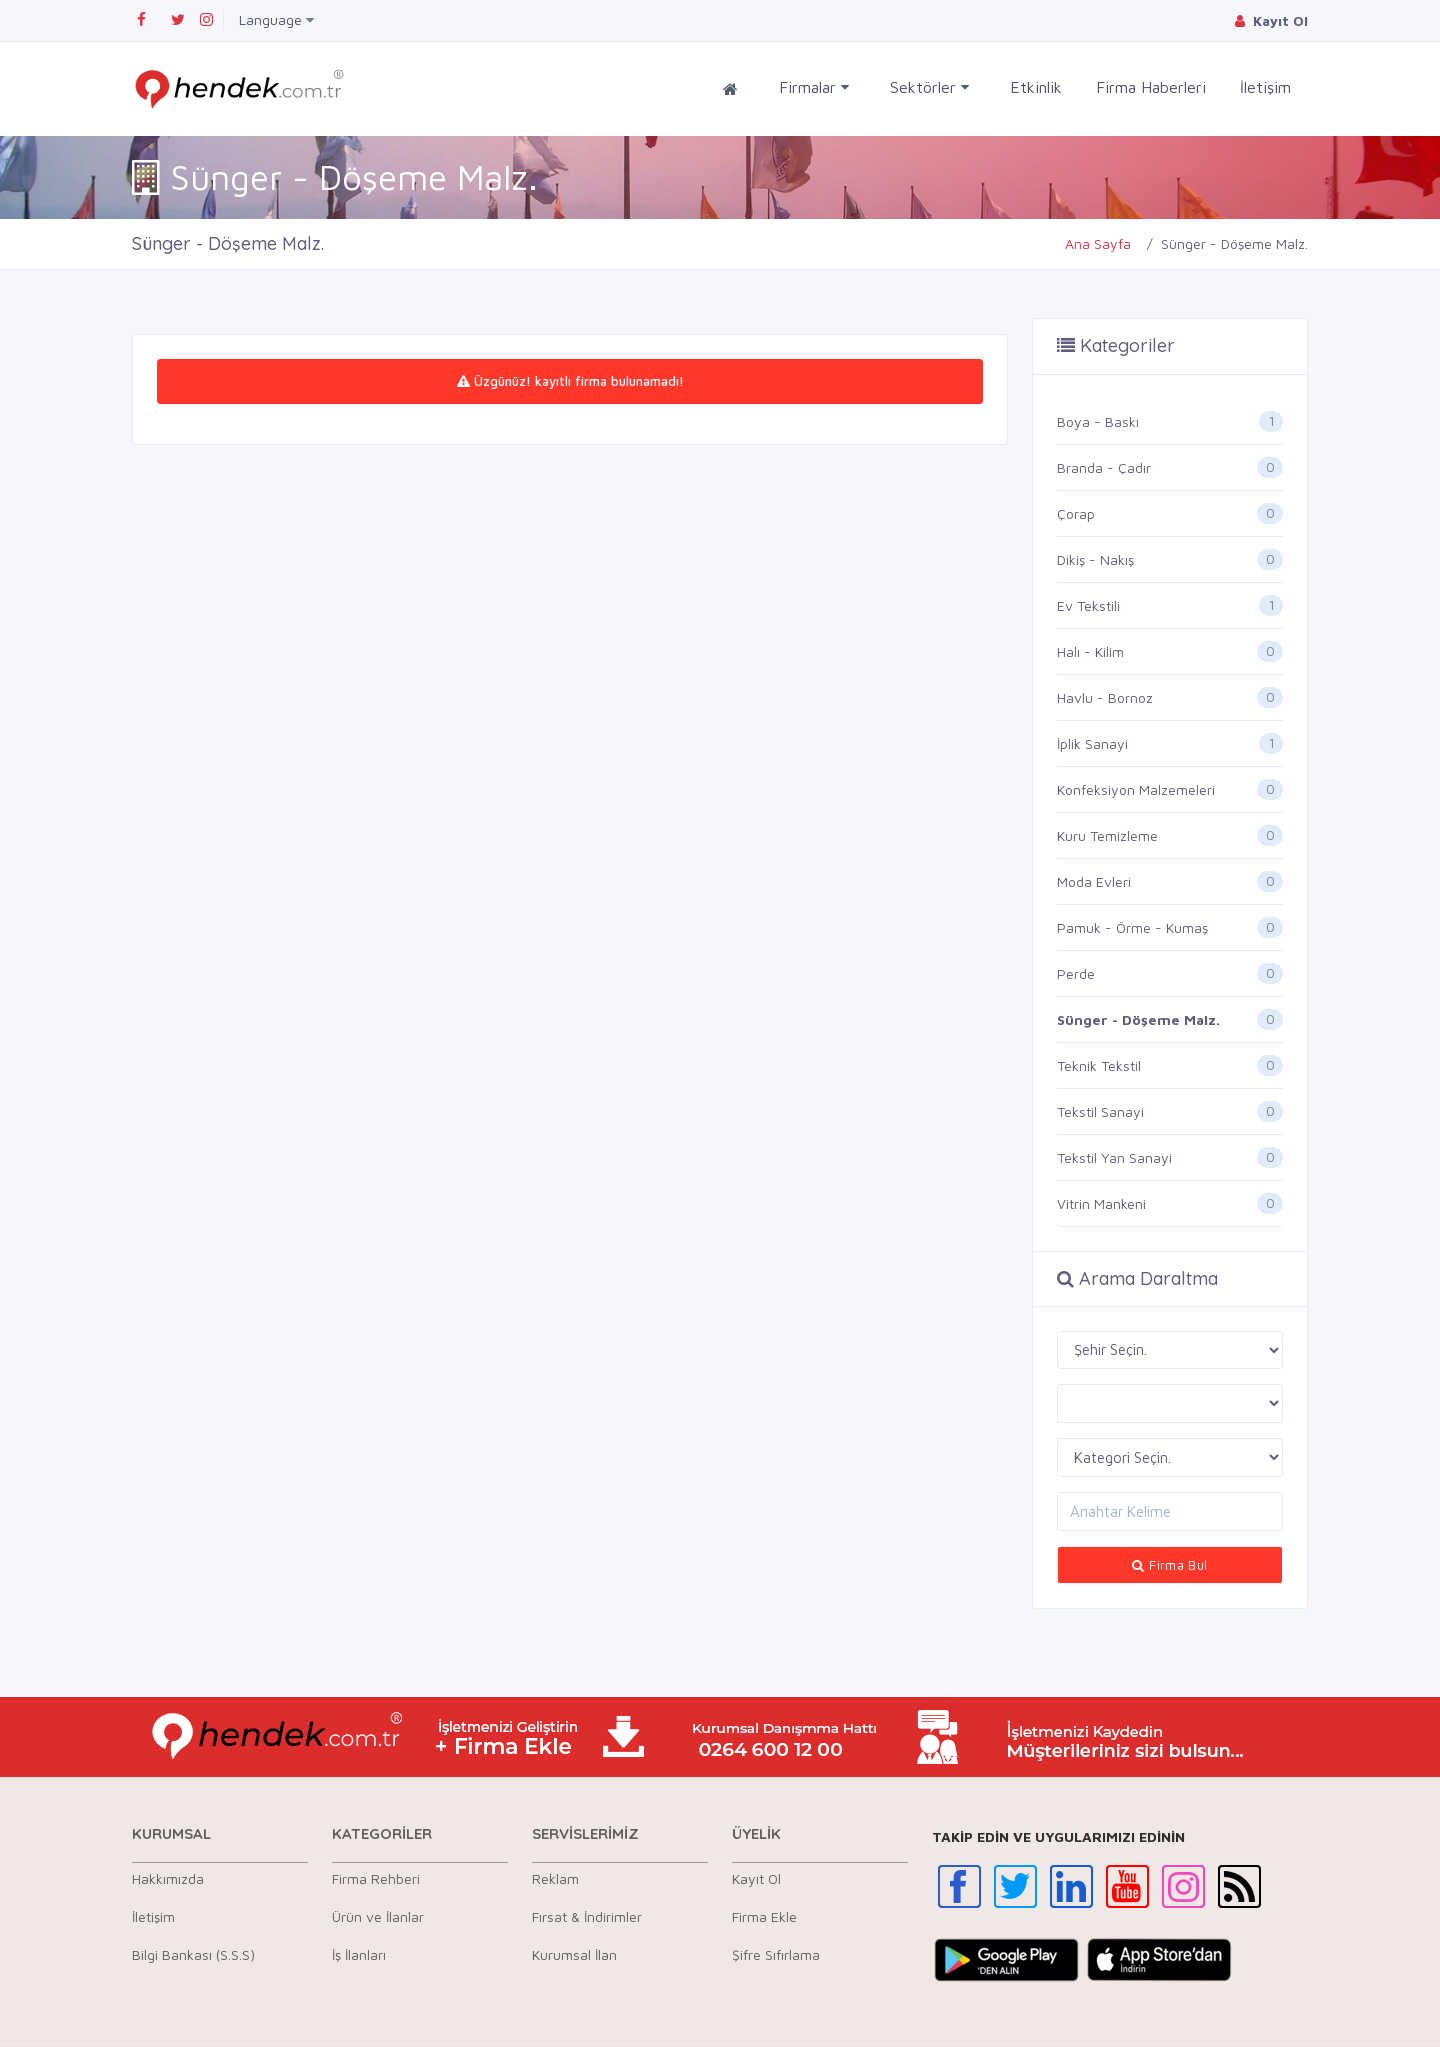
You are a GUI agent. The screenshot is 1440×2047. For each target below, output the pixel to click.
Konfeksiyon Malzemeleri (1136, 789)
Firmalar (814, 87)
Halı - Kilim (1090, 651)
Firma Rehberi (376, 1878)
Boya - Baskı (1098, 421)
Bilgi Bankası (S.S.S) (193, 1954)
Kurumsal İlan (574, 1954)
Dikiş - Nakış (1095, 559)
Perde (1076, 973)
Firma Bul (1169, 1565)
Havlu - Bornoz (1105, 697)
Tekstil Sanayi (1100, 1111)
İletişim (1265, 87)
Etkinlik (1036, 87)
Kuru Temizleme (1107, 835)
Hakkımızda (168, 1878)
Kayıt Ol (756, 1878)
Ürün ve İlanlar (378, 1916)
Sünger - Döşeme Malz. (1138, 1019)
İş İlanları (359, 1954)
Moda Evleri (1094, 881)
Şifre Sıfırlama (776, 1954)
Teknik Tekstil (1099, 1065)
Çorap (1076, 513)
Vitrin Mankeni (1101, 1203)
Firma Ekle (764, 1916)
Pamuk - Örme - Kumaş (1132, 927)
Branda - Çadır (1104, 467)
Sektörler (929, 87)
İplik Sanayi (1092, 743)
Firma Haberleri (1151, 87)
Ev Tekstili (1088, 605)
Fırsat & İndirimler (587, 1916)
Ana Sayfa (1098, 243)
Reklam (555, 1878)
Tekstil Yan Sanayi (1114, 1157)
